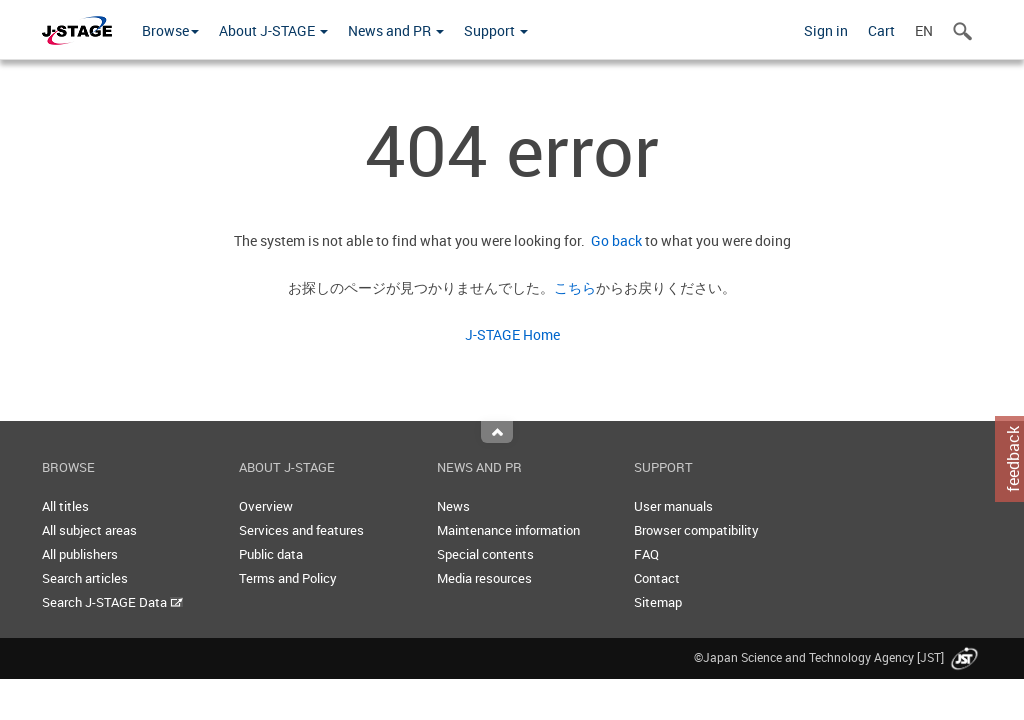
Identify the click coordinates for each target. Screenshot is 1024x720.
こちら (575, 287)
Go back (613, 240)
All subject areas (89, 530)
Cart (881, 30)
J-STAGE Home (512, 334)
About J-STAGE (273, 30)
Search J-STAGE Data (112, 602)
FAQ (646, 554)
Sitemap (658, 602)
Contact (657, 578)
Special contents (485, 554)
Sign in (826, 30)
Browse (170, 30)
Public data (271, 554)
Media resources (484, 578)
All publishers (80, 554)
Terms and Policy (288, 578)
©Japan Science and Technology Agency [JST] (838, 657)
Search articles (85, 578)
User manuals (673, 506)
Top (497, 432)
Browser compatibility (696, 530)
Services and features (301, 530)
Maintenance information (508, 530)
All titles (65, 506)
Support (496, 30)
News (453, 506)
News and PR (396, 30)
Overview (266, 506)
